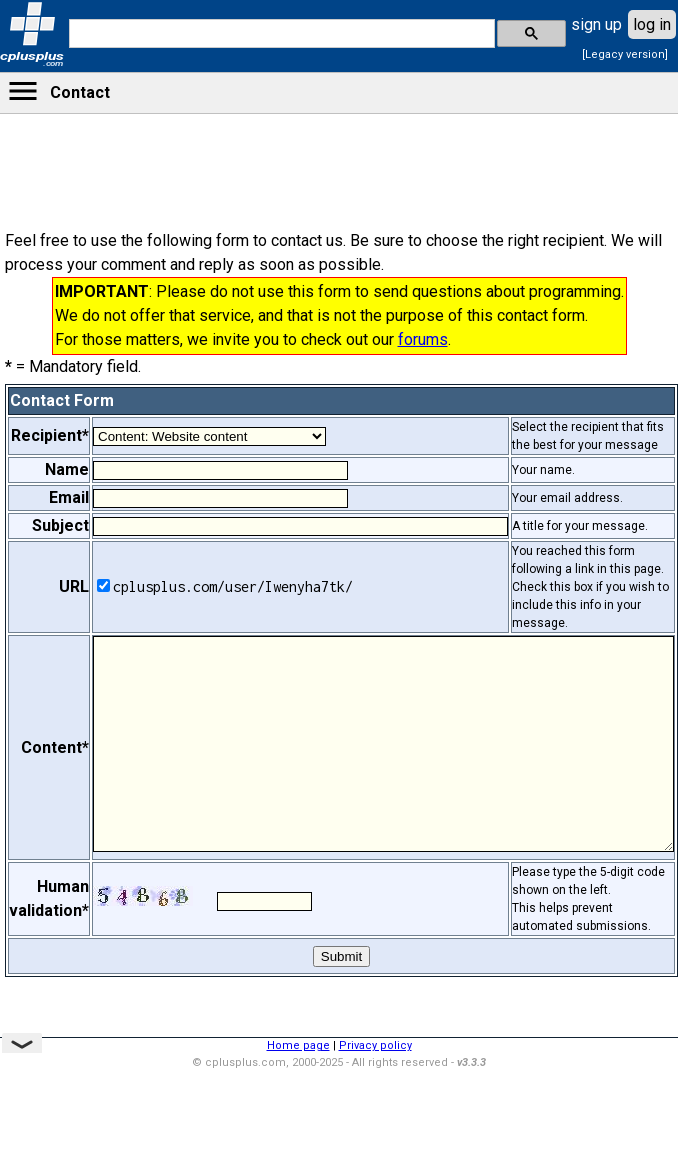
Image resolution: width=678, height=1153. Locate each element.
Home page (298, 1045)
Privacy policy (375, 1045)
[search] (280, 34)
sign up (596, 24)
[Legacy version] (625, 54)
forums (423, 339)
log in (652, 24)
